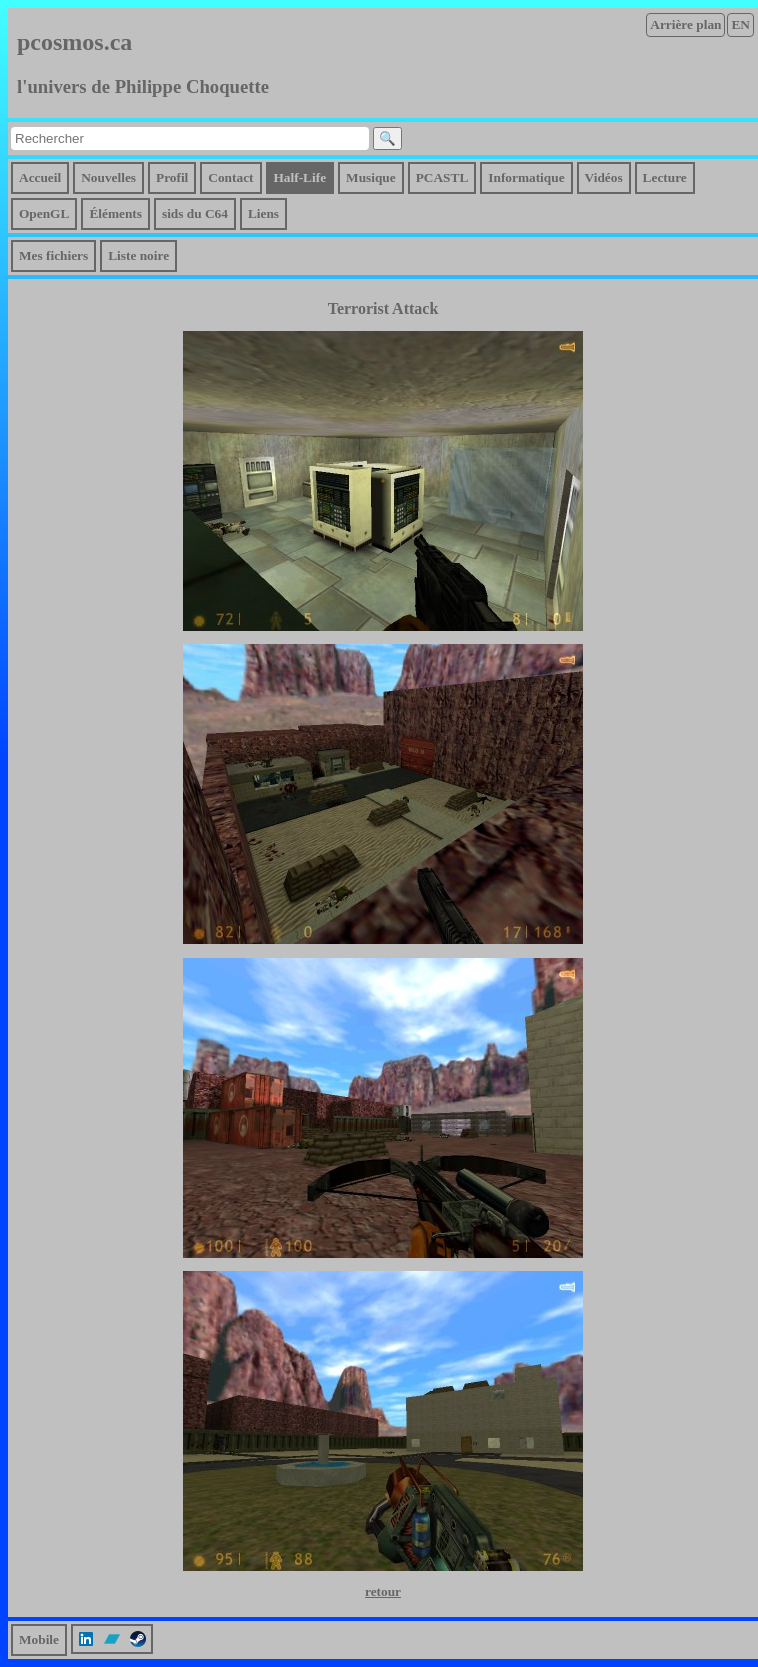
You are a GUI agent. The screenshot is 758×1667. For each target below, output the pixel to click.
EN (740, 24)
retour (383, 1591)
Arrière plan (685, 24)
